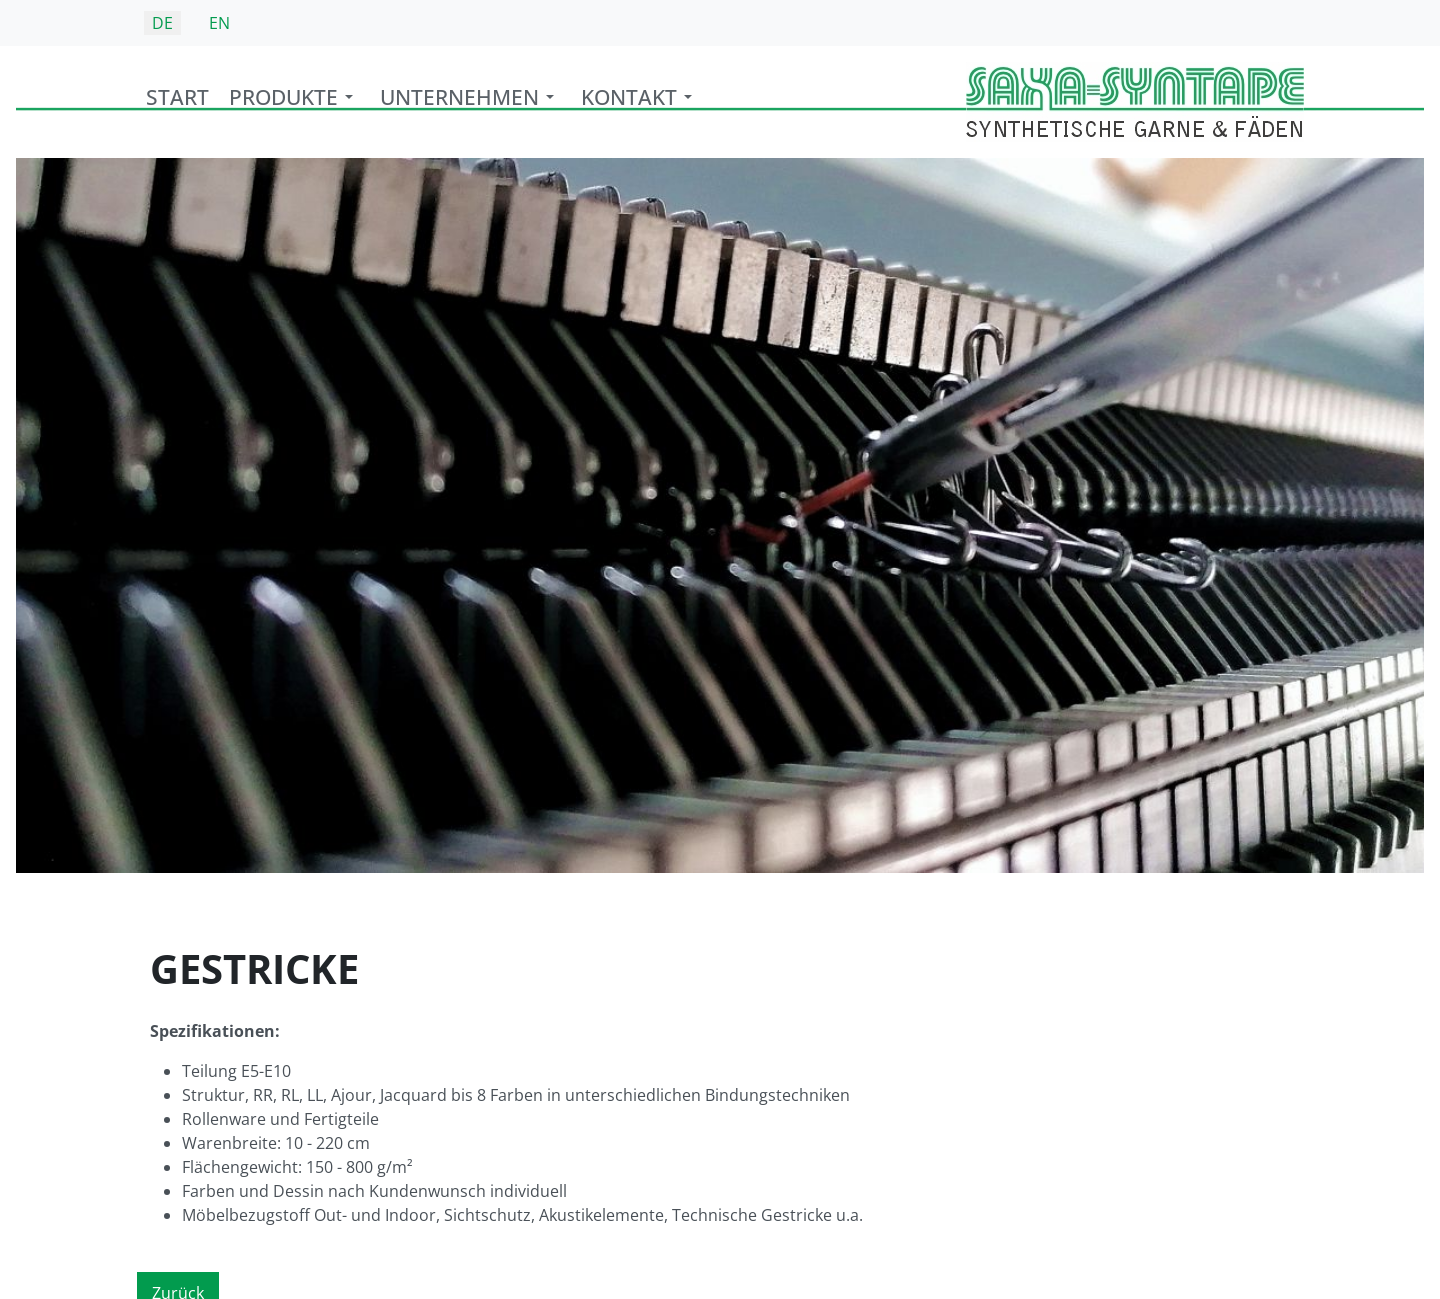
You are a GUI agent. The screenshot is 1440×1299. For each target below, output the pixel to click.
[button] (294, 102)
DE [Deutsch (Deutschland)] (162, 23)
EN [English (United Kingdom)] (219, 23)
